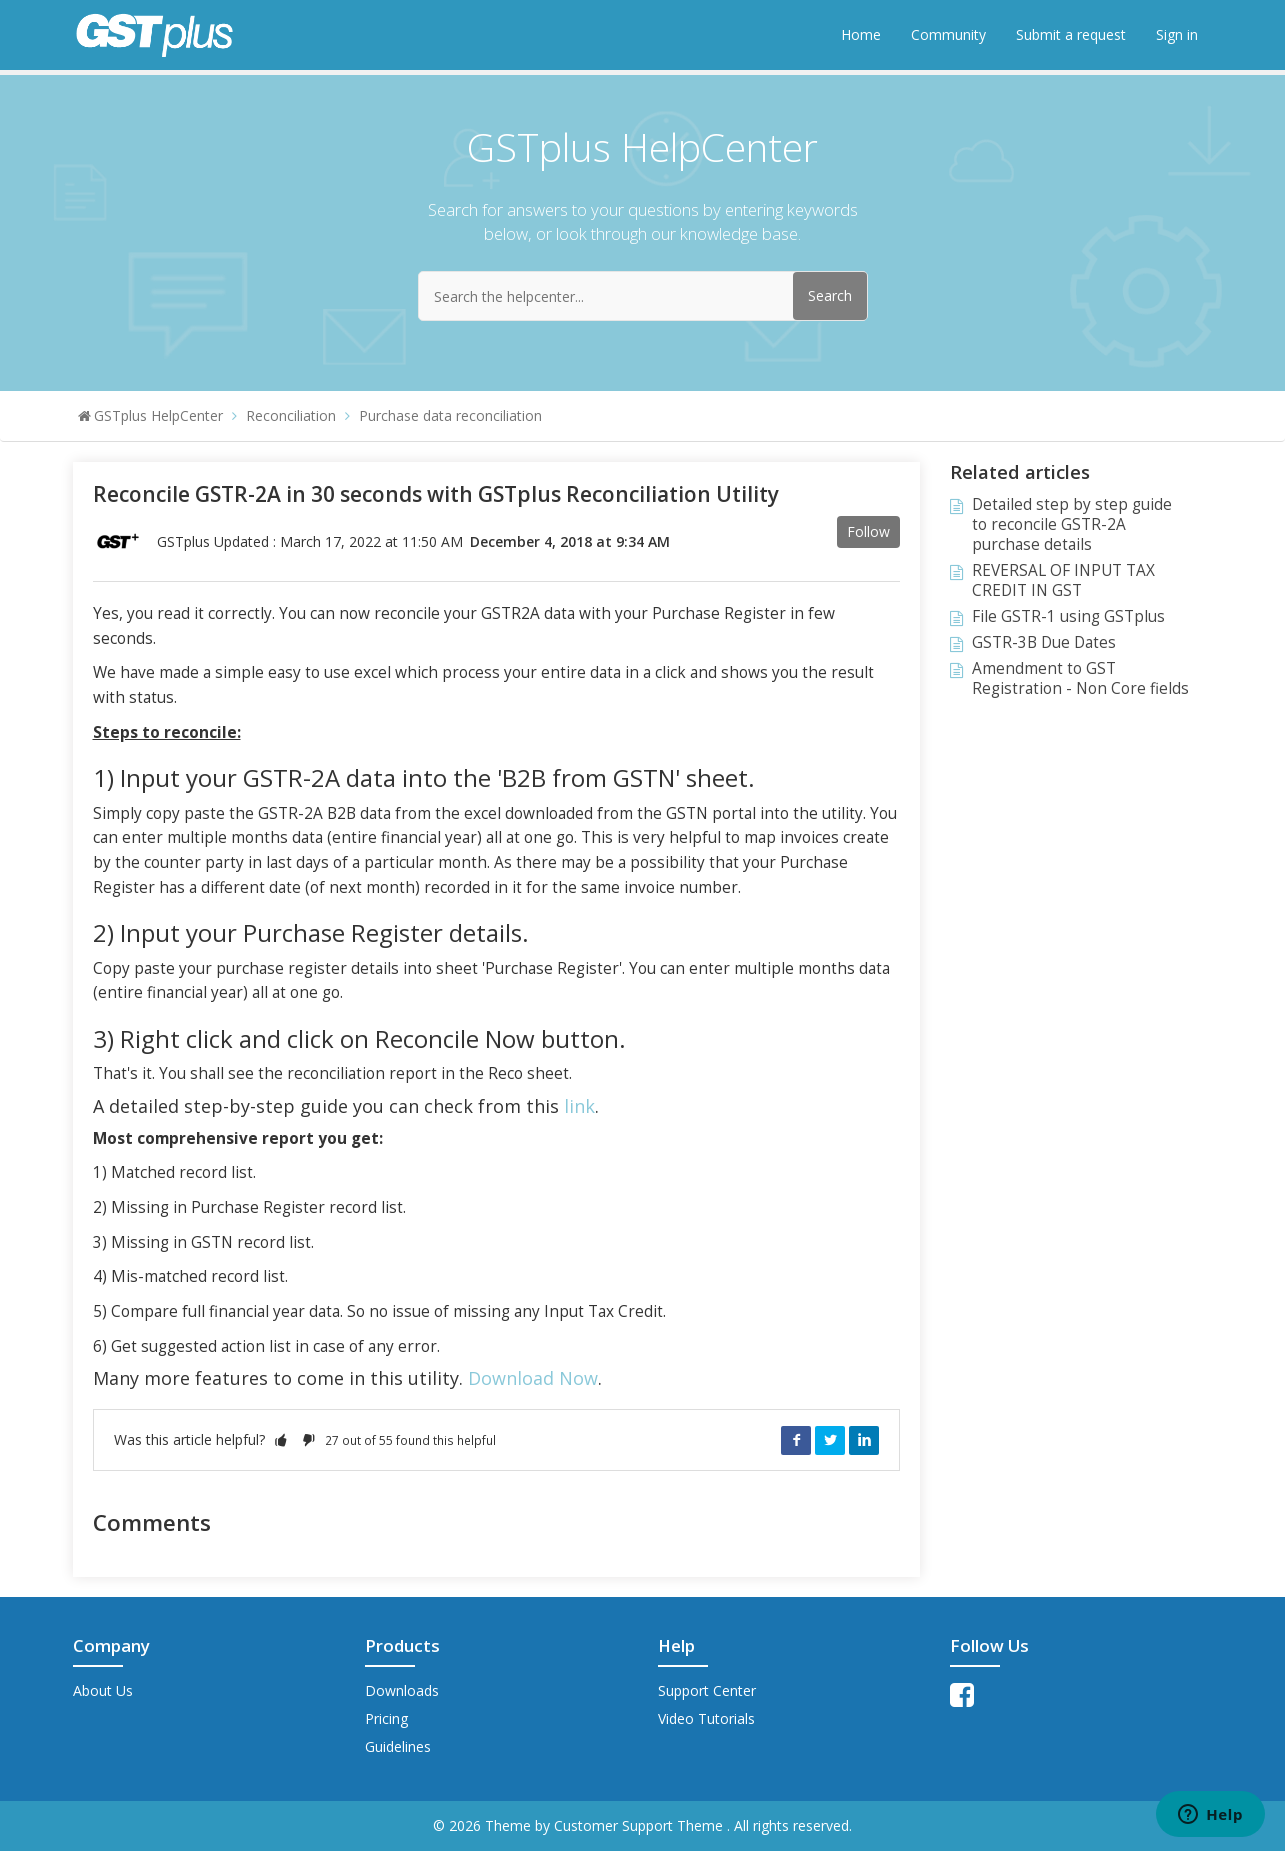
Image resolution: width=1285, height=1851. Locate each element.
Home (861, 34)
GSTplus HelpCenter (158, 415)
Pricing (386, 1718)
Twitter (830, 1440)
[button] (281, 1439)
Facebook (796, 1440)
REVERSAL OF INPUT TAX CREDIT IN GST (1063, 580)
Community (948, 34)
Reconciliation (291, 415)
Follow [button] (868, 531)
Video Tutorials (706, 1718)
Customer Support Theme (640, 1825)
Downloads (402, 1690)
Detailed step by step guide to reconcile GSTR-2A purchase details (1072, 524)
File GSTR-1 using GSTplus (1068, 616)
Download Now (533, 1378)
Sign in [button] (1177, 34)
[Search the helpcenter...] (643, 296)
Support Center (707, 1690)
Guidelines (398, 1746)
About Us (103, 1690)
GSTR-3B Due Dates (1044, 642)
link (577, 1106)
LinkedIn (864, 1440)
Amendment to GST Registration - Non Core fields (1080, 678)
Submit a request (1071, 34)
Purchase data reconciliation (450, 415)
